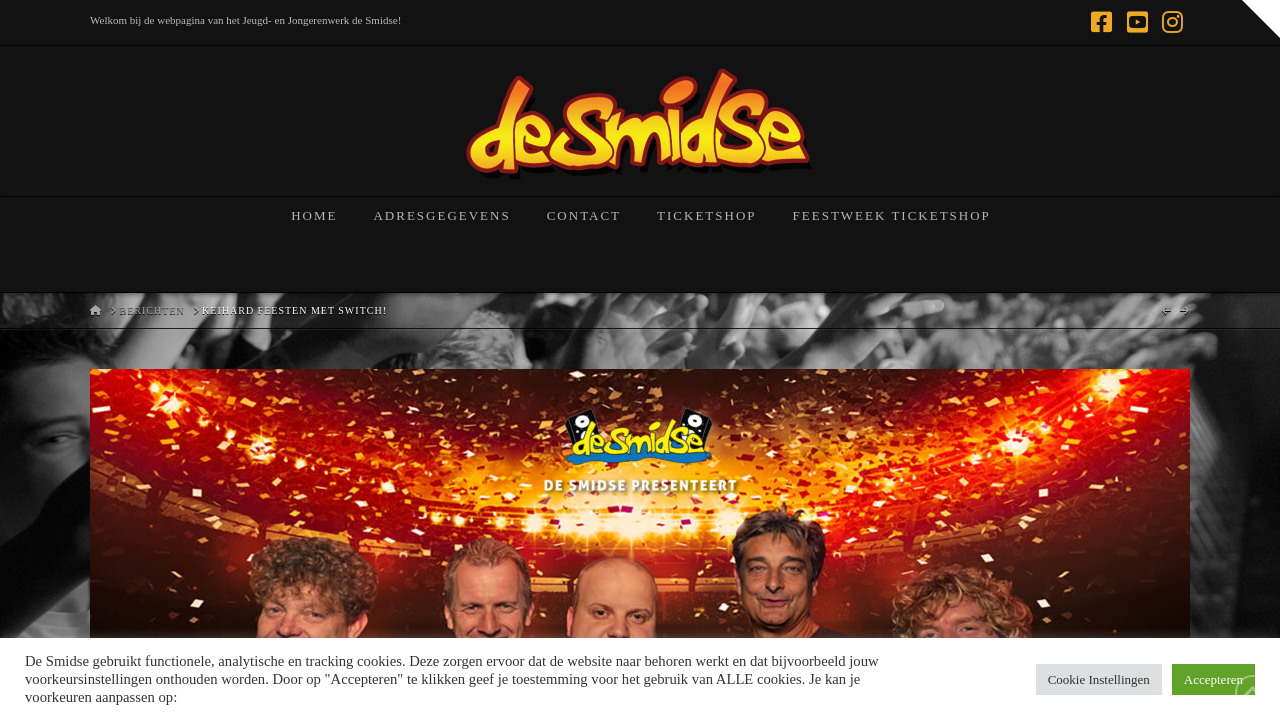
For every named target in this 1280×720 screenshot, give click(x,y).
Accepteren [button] (1213, 679)
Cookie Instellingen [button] (1099, 679)
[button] (1261, 19)
